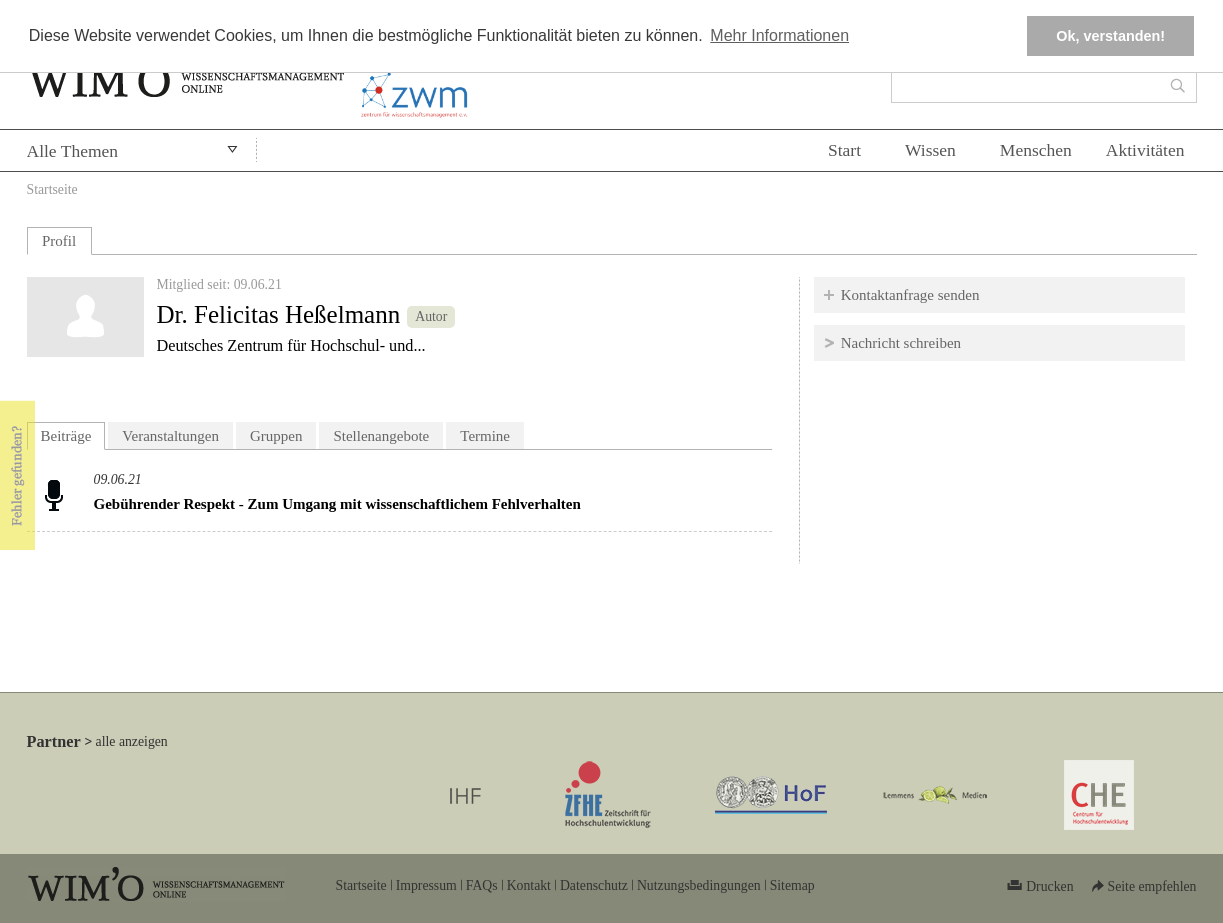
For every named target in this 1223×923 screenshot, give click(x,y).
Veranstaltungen (170, 436)
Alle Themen (73, 151)
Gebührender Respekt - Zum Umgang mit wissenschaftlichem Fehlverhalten (337, 504)
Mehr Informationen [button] (779, 35)
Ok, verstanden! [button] (1110, 36)
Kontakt (529, 885)
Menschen (1036, 150)
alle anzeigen (132, 741)
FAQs (482, 885)
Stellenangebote (381, 436)
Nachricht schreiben (901, 343)
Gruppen (276, 436)
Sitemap (792, 885)
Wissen (930, 150)
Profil (59, 241)
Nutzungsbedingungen (699, 885)
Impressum (426, 885)
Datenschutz (594, 885)
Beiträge (73, 433)
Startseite (52, 189)
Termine (485, 436)
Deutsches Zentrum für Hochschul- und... (291, 346)
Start (844, 150)
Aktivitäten (1145, 150)
